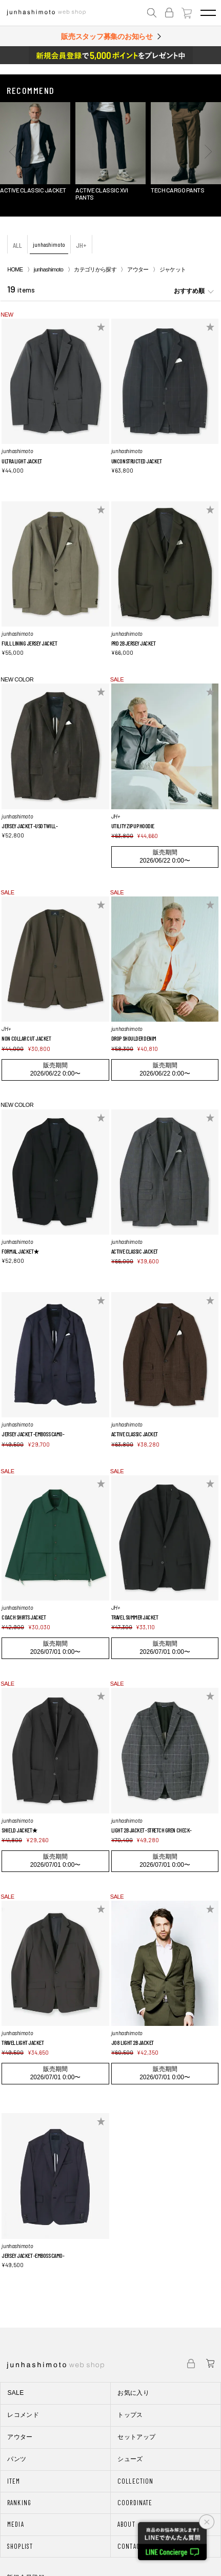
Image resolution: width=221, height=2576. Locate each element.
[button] (13, 151)
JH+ (81, 245)
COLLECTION (135, 2481)
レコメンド (23, 2414)
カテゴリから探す (95, 269)
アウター (137, 269)
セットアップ (136, 2437)
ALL (17, 245)
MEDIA (15, 2524)
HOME (15, 269)
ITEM (13, 2481)
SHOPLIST (19, 2546)
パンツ (16, 2459)
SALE (15, 2392)
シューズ (130, 2459)
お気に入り (133, 2392)
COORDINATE (134, 2503)
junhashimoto (49, 244)
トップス (130, 2414)
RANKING (19, 2503)
